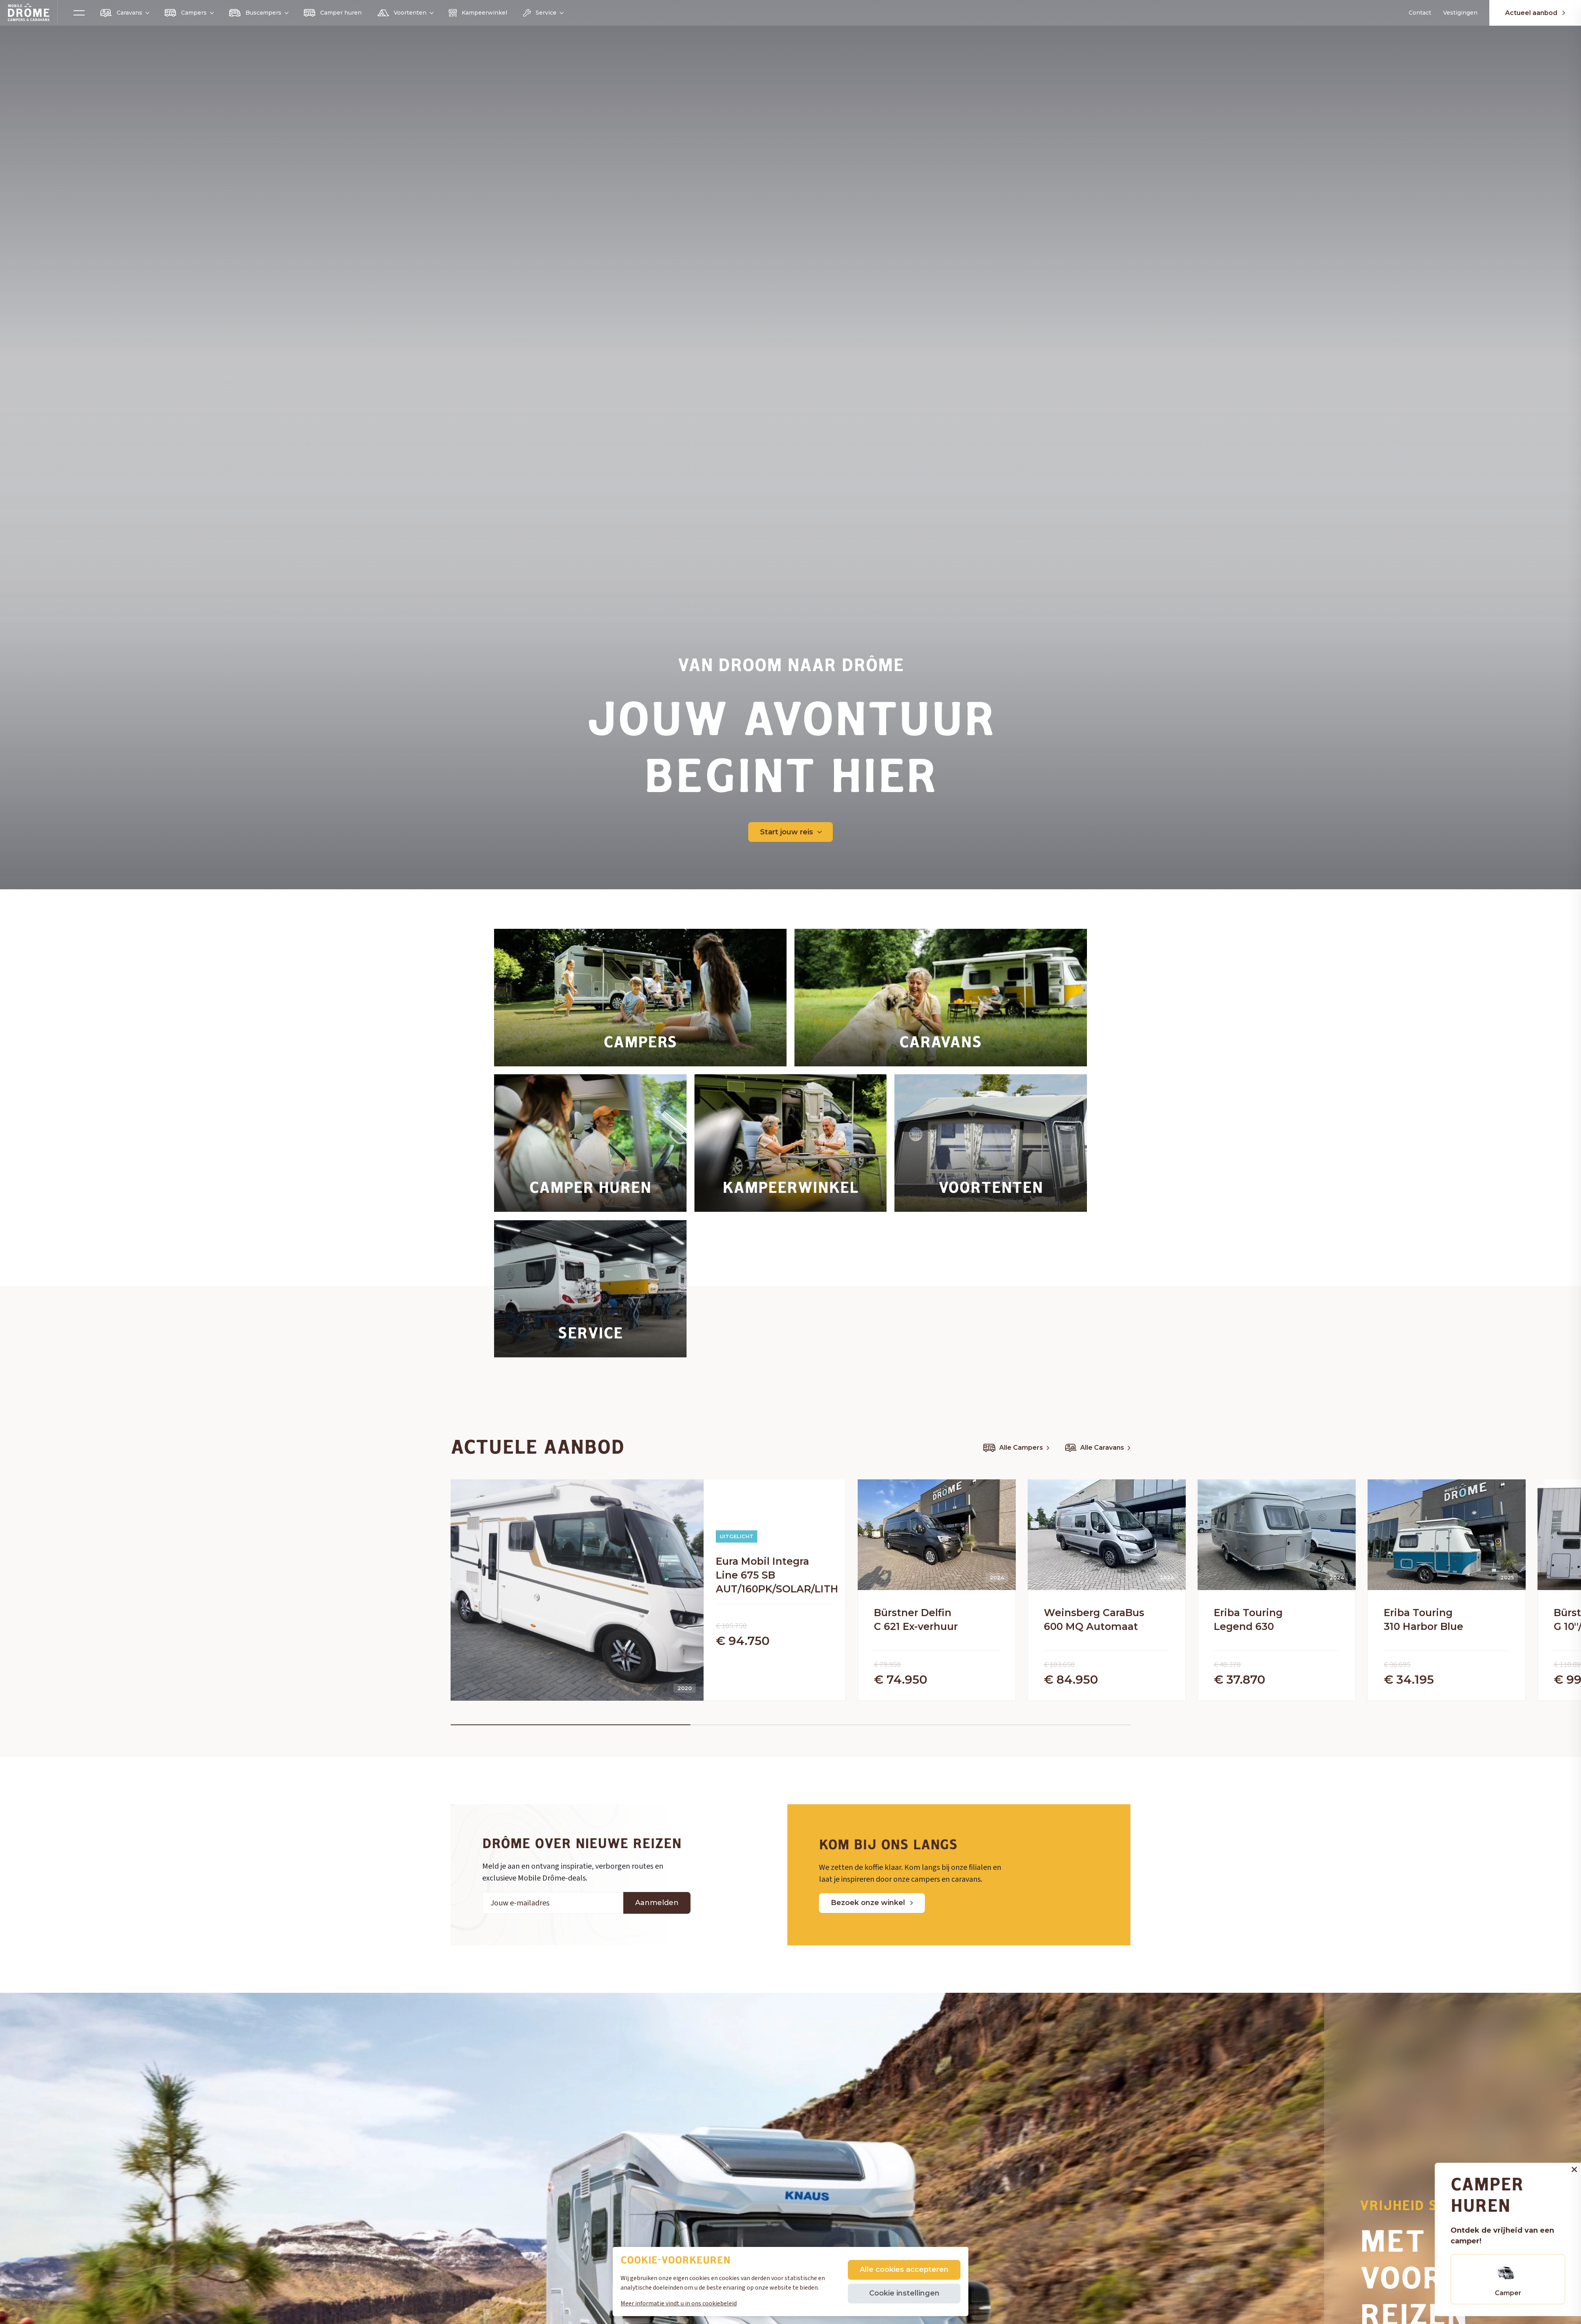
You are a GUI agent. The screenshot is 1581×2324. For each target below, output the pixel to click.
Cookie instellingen (904, 2293)
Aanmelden (657, 1932)
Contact (1420, 12)
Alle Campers (1016, 1448)
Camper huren (333, 13)
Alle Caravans (1097, 1448)
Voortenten (405, 12)
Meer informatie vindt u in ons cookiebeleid (679, 2303)
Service (543, 13)
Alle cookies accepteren (904, 2269)
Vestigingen (1460, 12)
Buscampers (258, 13)
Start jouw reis (791, 832)
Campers (188, 13)
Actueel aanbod (1535, 13)
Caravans (124, 13)
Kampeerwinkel (478, 13)
